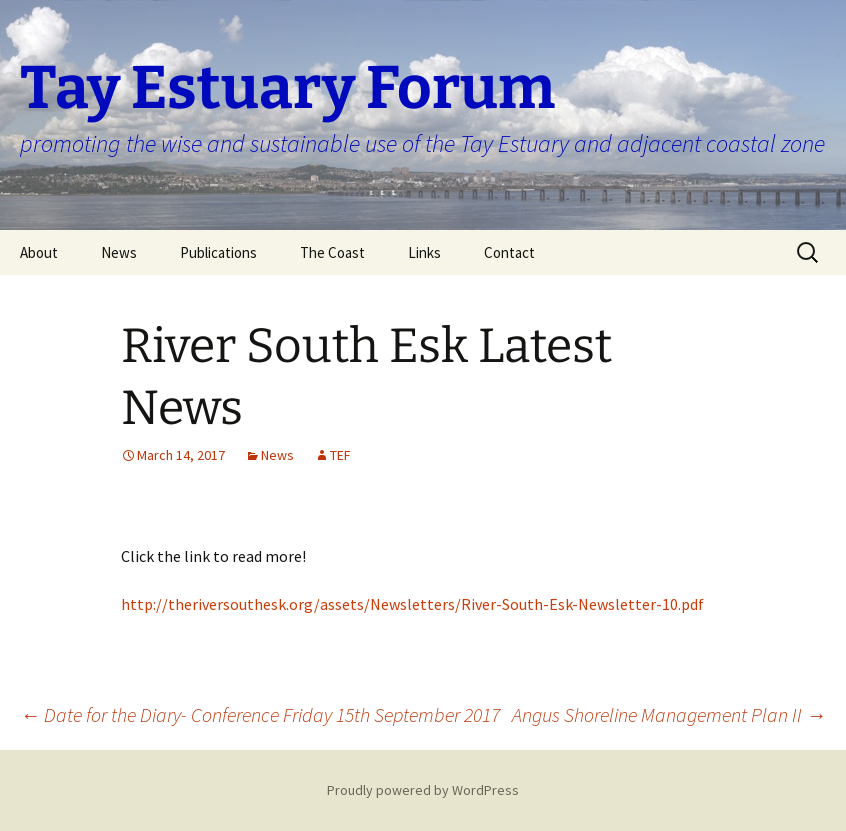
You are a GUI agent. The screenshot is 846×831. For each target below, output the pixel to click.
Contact (509, 252)
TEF (340, 455)
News (119, 252)
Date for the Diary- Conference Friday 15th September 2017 (260, 714)
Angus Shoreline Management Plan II (669, 714)
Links (424, 252)
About (39, 252)
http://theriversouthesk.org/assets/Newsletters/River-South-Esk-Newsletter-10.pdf (412, 604)
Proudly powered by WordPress (423, 790)
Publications (218, 252)
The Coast (332, 252)
